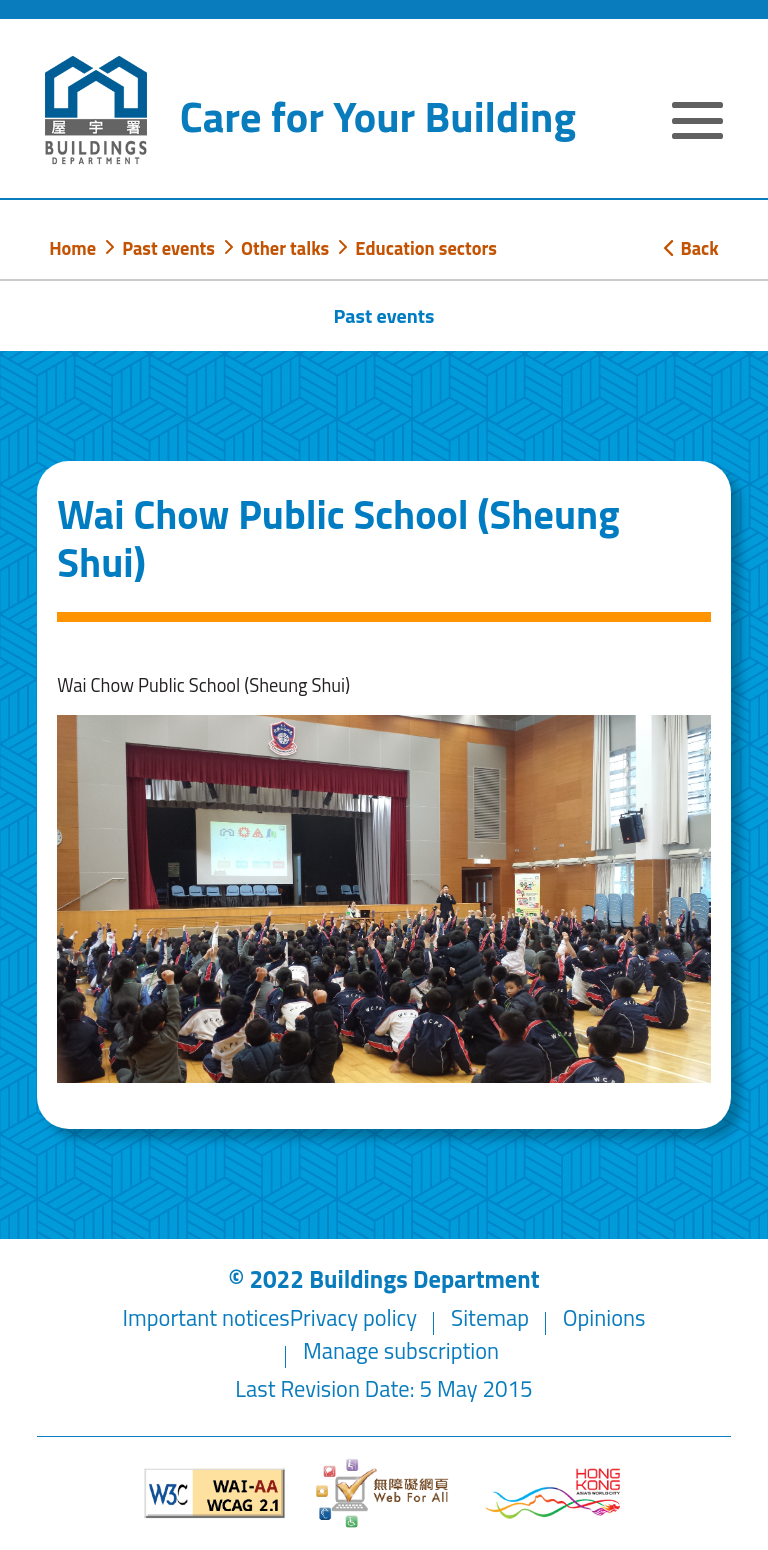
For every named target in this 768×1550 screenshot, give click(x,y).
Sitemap (490, 1318)
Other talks (285, 248)
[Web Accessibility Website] (384, 1493)
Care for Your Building (378, 116)
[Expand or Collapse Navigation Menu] (697, 123)
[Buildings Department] (96, 109)
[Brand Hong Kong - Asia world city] (553, 1493)
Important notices (206, 1318)
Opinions (604, 1318)
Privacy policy (353, 1318)
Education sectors (426, 248)
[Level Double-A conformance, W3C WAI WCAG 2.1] (215, 1493)
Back (691, 248)
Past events (168, 248)
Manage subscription (401, 1351)
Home (72, 248)
